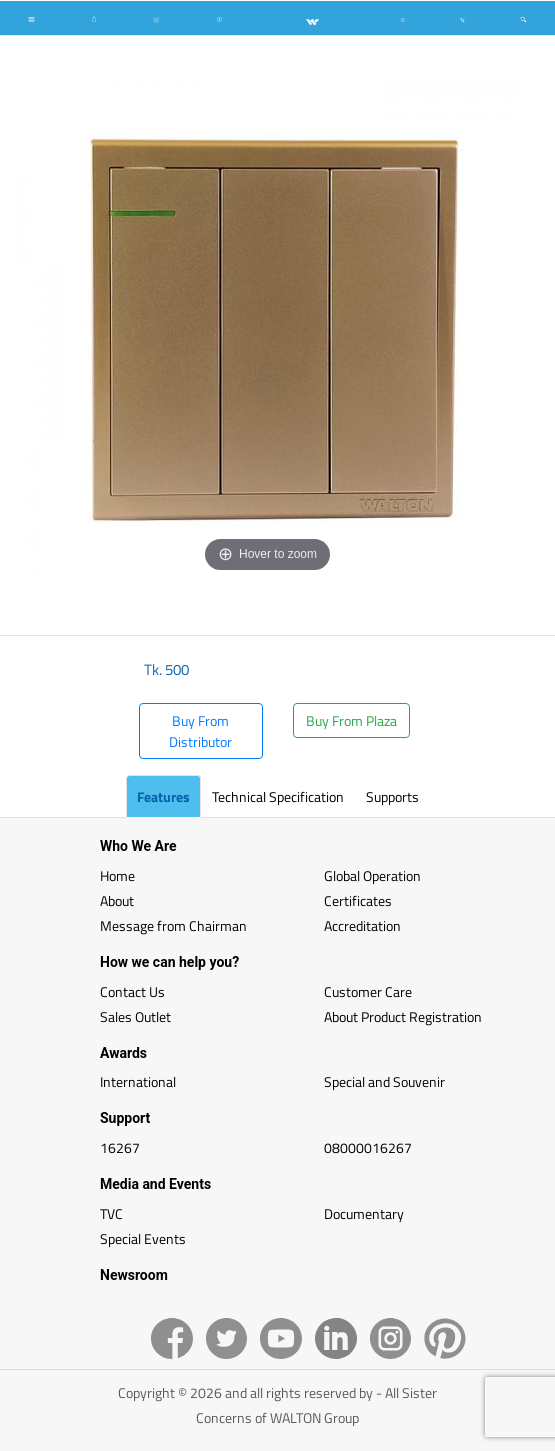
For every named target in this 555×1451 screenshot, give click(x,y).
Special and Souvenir (384, 1081)
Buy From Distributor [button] (200, 731)
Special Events (143, 1238)
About (117, 900)
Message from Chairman (173, 925)
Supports (392, 796)
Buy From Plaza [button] (351, 720)
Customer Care (368, 991)
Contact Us (132, 991)
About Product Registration (403, 1016)
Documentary (364, 1213)
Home (117, 875)
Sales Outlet (135, 1016)
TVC (111, 1213)
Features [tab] (163, 796)
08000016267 (368, 1147)
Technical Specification (278, 796)
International (138, 1081)
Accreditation (362, 925)
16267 (120, 1147)
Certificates (358, 900)
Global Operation (372, 875)
